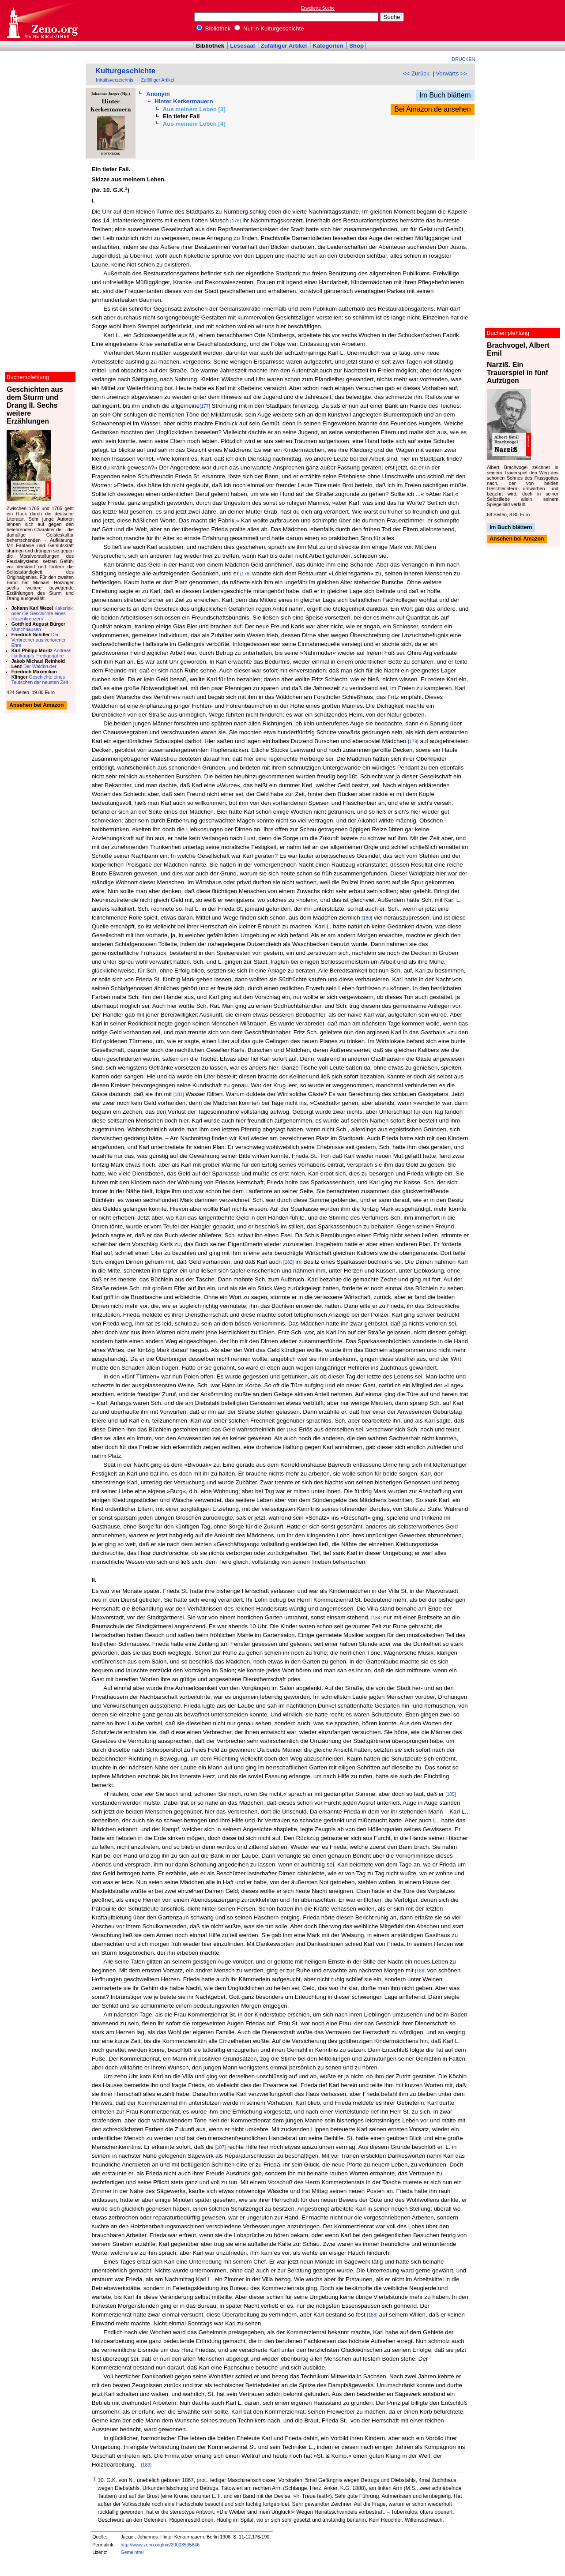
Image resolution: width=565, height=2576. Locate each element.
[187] (220, 2147)
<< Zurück (416, 73)
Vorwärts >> (451, 73)
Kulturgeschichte (125, 71)
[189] (146, 2464)
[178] (245, 573)
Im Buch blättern (445, 95)
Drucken (463, 59)
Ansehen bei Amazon (517, 539)
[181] (178, 1094)
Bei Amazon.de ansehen (432, 109)
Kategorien (328, 45)
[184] (376, 1617)
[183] (292, 1429)
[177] (205, 406)
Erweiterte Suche (318, 8)
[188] (372, 2314)
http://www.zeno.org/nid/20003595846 (160, 2544)
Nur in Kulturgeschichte (269, 28)
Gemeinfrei (132, 2552)
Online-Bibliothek (42, 20)
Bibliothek (213, 28)
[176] (235, 220)
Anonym (158, 93)
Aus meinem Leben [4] (194, 123)
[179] (413, 741)
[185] (450, 1794)
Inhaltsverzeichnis (114, 80)
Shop (356, 45)
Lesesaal (242, 45)
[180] (367, 917)
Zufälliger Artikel (284, 45)
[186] (420, 1970)
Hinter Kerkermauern (183, 101)
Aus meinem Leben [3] (194, 109)
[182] (288, 1262)
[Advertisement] (524, 20)
